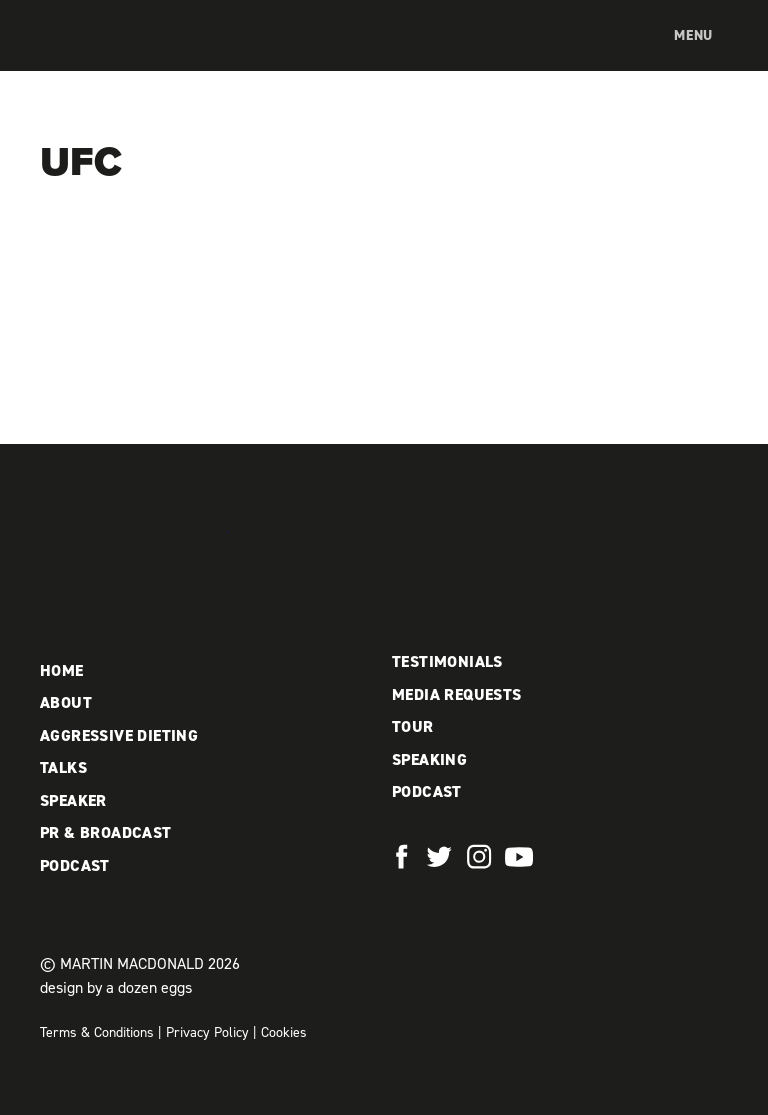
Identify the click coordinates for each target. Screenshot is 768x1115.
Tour (413, 726)
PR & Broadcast (106, 832)
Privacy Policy (207, 1032)
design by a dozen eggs (116, 987)
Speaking (429, 759)
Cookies (284, 1032)
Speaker (73, 800)
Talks (63, 767)
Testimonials (447, 661)
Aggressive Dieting (119, 735)
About (66, 702)
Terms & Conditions (97, 1032)
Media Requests (457, 694)
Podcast (75, 865)
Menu (693, 35)
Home (62, 670)
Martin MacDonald (145, 56)
